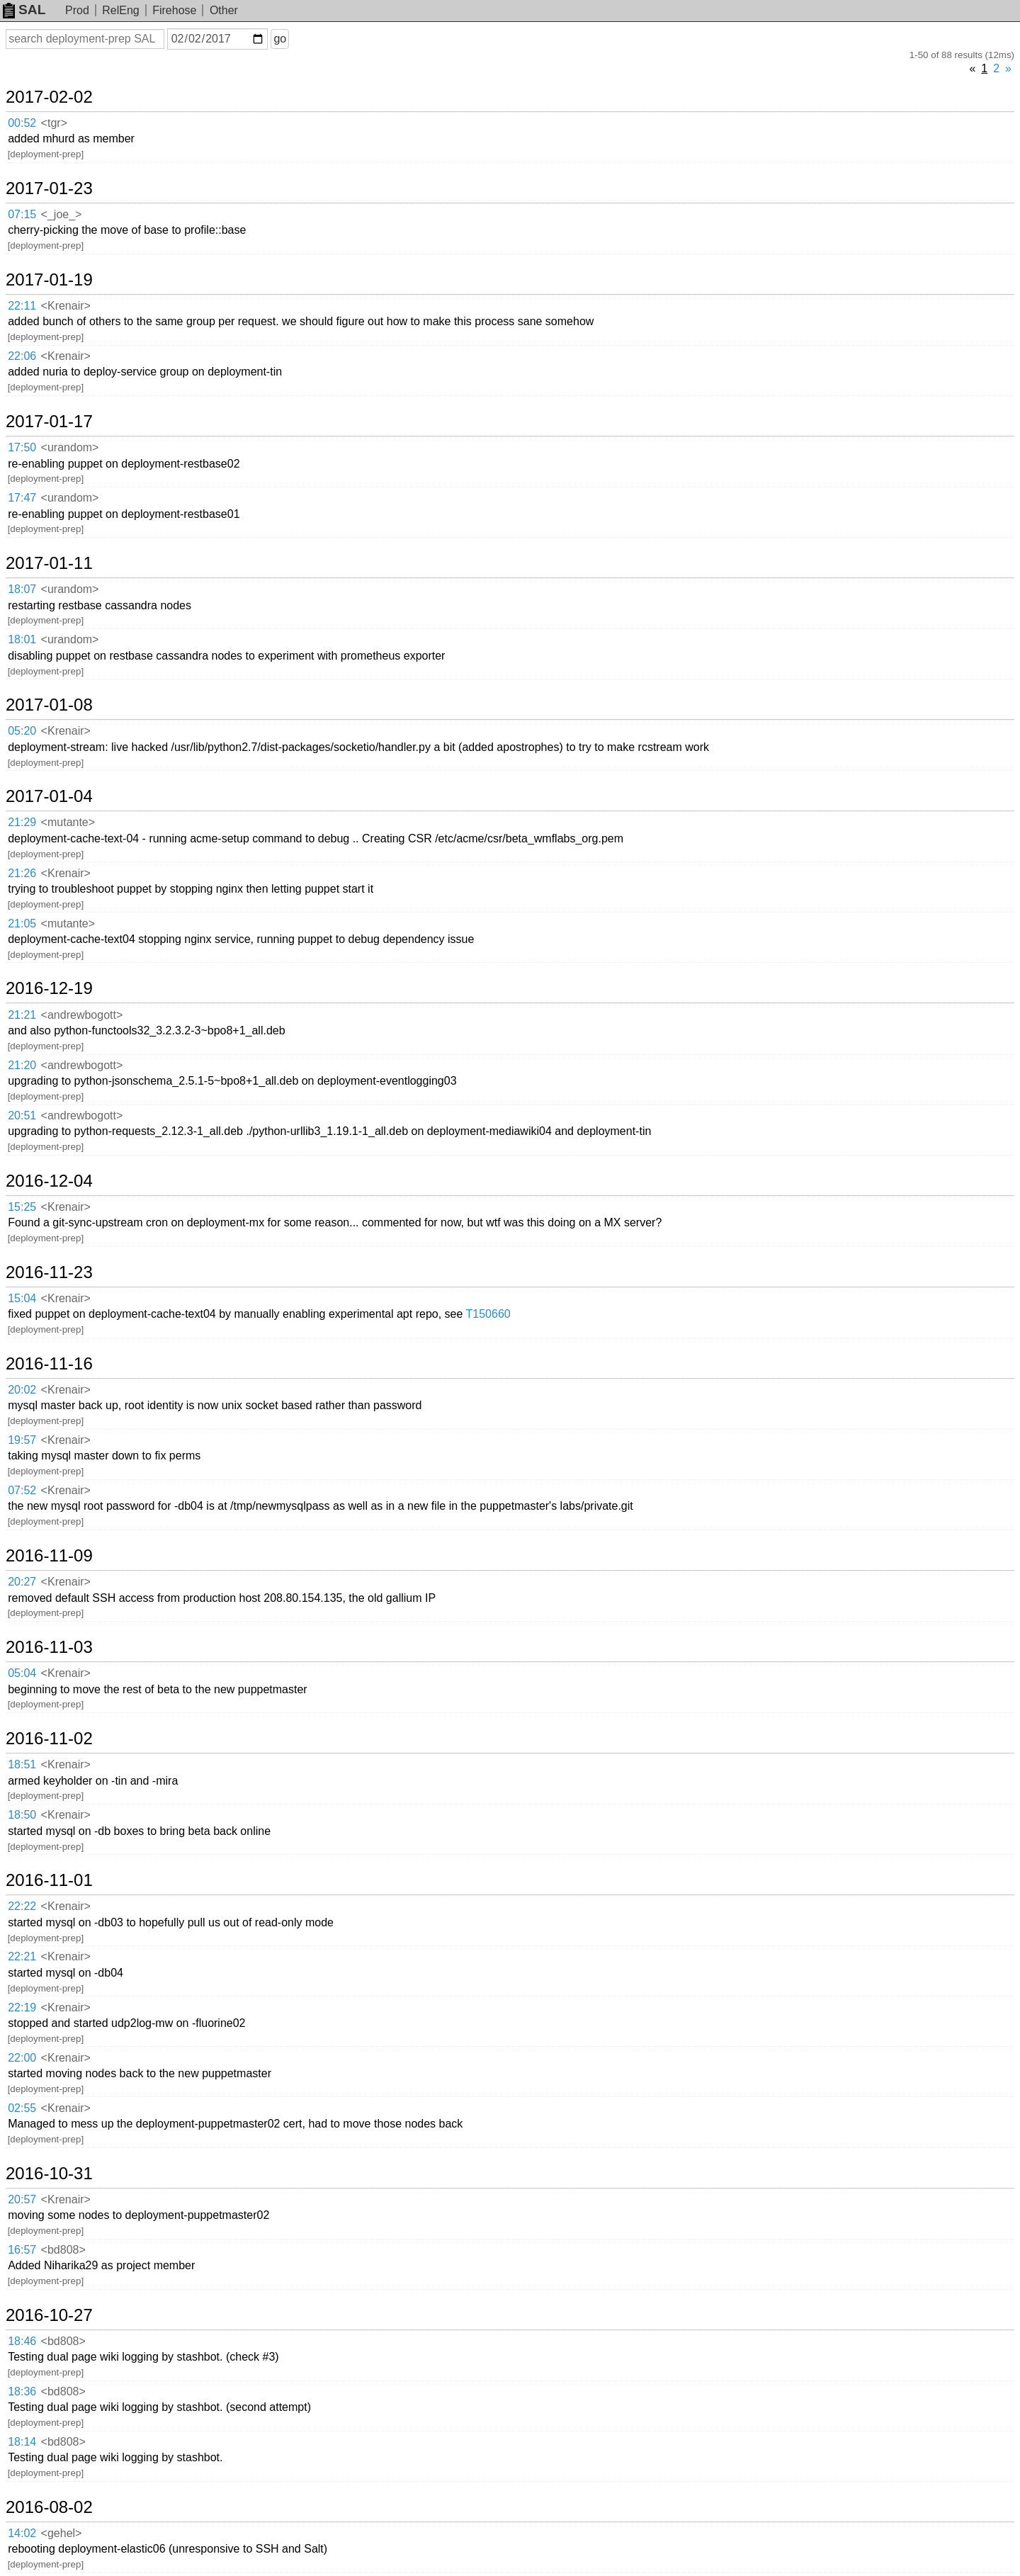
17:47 (22, 498)
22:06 (22, 356)
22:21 (22, 1956)
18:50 (22, 1815)
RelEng (120, 10)
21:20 (22, 1065)
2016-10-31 (49, 2173)
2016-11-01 (49, 1880)
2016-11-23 (49, 1272)
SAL (24, 9)
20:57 (22, 2199)
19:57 (22, 1440)
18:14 (22, 2442)
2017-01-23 (49, 188)
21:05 (22, 923)
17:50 (22, 447)
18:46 (22, 2341)
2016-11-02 (49, 1738)
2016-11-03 (49, 1647)
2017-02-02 (49, 97)
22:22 (22, 1906)
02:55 (22, 2108)
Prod (77, 10)
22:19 (22, 2007)
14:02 (22, 2533)
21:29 (22, 822)
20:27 (22, 1582)
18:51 (22, 1764)
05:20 (22, 731)
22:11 (22, 306)
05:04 (22, 1673)
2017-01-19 (49, 280)
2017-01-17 (49, 421)
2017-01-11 (49, 563)
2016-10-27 (49, 2315)
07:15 (22, 214)
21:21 (22, 1015)
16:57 (22, 2250)
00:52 (22, 123)
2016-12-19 (49, 988)
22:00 (22, 2058)
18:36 (22, 2391)
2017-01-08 (49, 705)
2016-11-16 (49, 1363)
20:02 (22, 1390)
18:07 (22, 589)
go (279, 39)
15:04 (22, 1298)
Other (224, 10)
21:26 (22, 873)
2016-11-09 (49, 1555)
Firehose (174, 10)
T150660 (488, 1314)
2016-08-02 (49, 2507)
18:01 (22, 639)
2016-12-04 (49, 1181)
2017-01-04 (49, 796)
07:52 (22, 1490)
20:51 (22, 1115)
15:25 (22, 1207)
